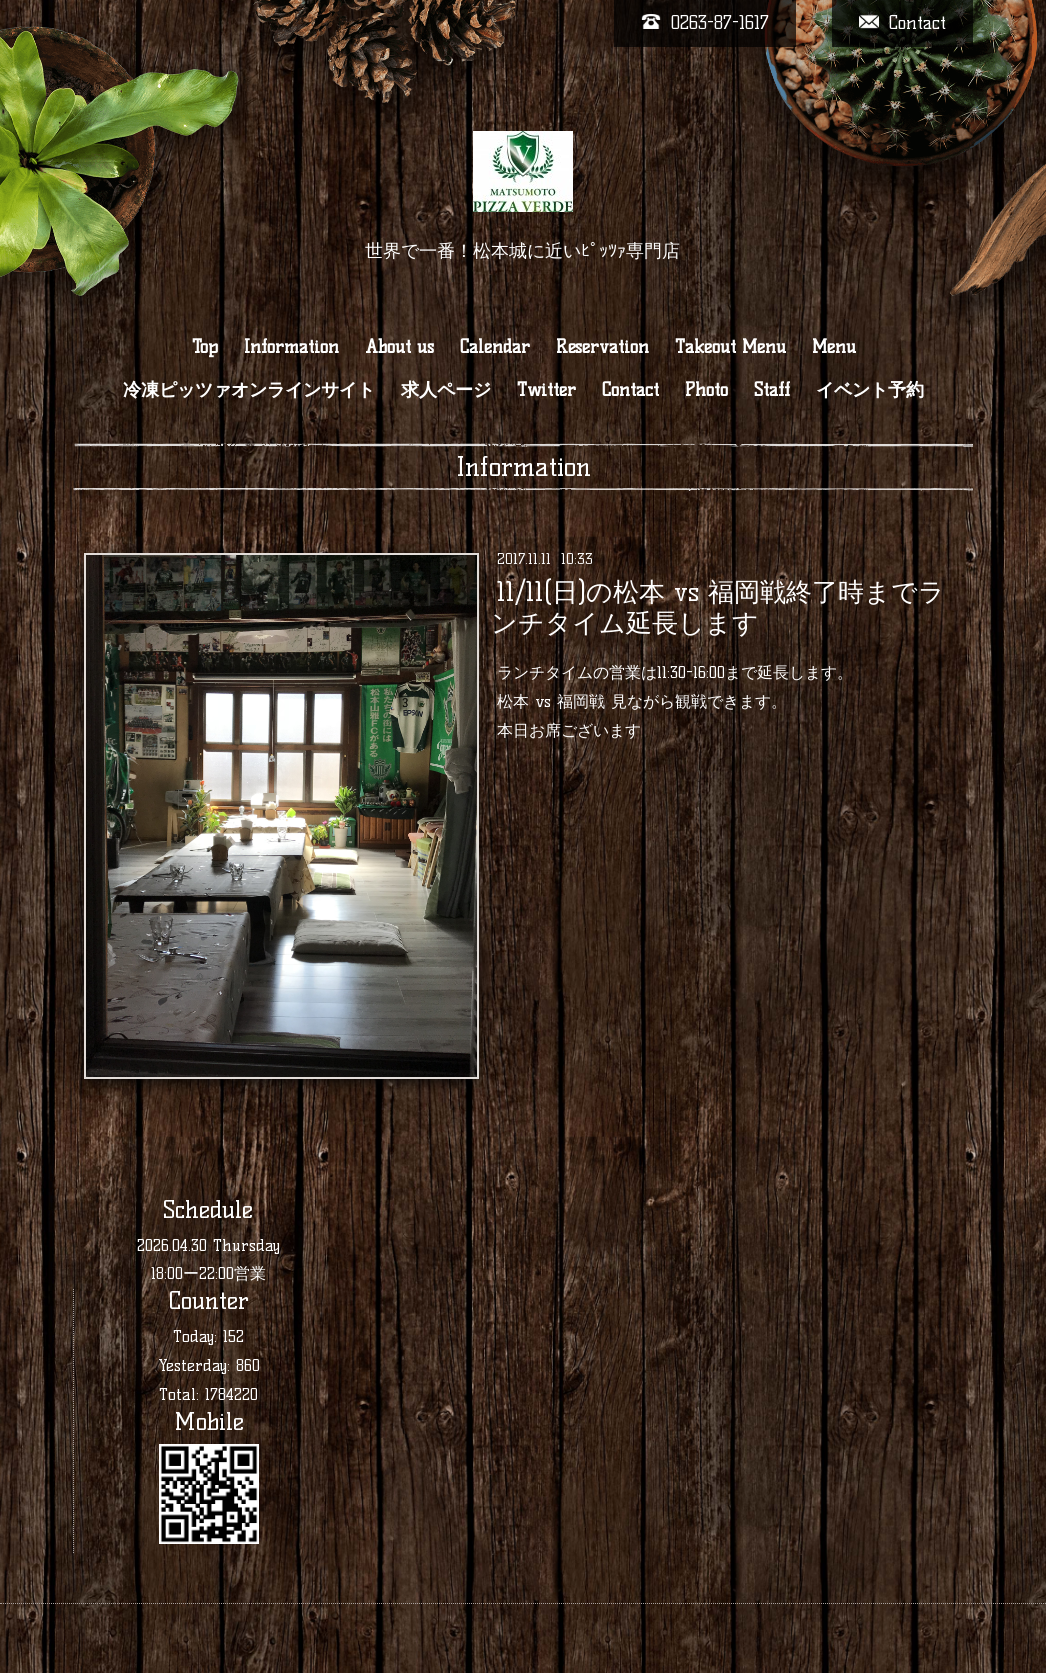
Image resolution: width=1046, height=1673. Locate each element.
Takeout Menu (730, 347)
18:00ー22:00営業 (208, 1273)
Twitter (546, 390)
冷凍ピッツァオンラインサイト (249, 390)
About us (399, 347)
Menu (834, 347)
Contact (630, 390)
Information (291, 347)
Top (205, 347)
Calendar (495, 347)
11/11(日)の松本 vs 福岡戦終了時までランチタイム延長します (717, 607)
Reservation (602, 347)
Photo (706, 390)
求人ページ (446, 390)
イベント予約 (870, 390)
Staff (772, 390)
